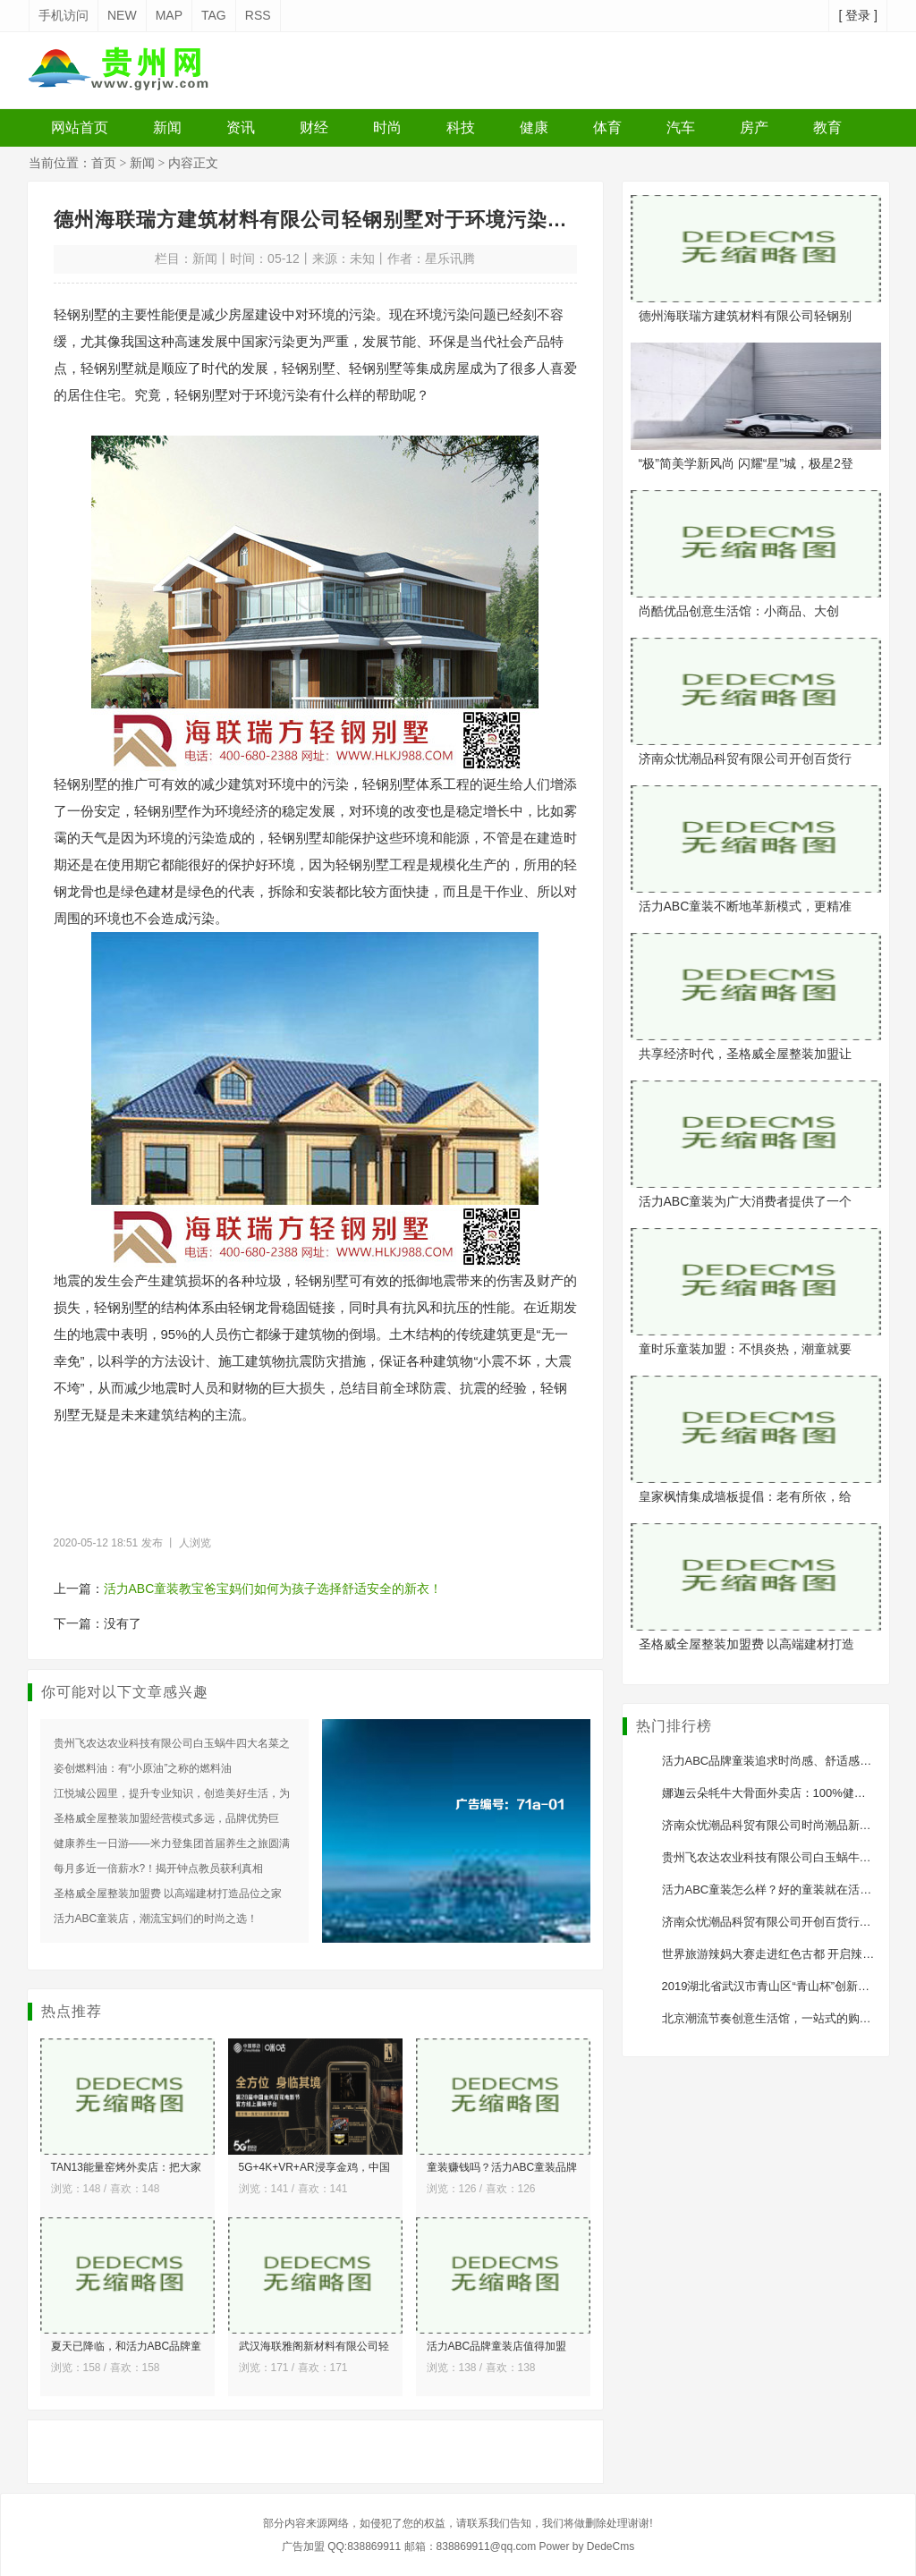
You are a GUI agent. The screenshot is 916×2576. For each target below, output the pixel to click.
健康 (534, 127)
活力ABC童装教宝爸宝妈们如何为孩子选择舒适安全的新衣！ (273, 1588)
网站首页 (79, 127)
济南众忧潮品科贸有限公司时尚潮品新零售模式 (784, 1825)
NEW (122, 15)
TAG (213, 15)
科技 (460, 127)
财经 (314, 127)
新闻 (167, 127)
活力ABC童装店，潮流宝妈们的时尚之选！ (156, 1918)
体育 (607, 127)
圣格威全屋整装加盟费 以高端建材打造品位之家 (168, 1893)
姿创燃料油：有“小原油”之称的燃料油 (143, 1768)
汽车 (680, 127)
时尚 (387, 127)
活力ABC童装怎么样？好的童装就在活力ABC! (780, 1889)
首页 (103, 163)
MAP (169, 15)
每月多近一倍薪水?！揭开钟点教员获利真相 (159, 1868)
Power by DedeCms (586, 2546)
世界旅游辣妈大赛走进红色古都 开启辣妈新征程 (786, 1954)
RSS (258, 15)
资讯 (240, 127)
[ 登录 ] (858, 15)
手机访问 (63, 15)
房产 (754, 127)
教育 (827, 127)
